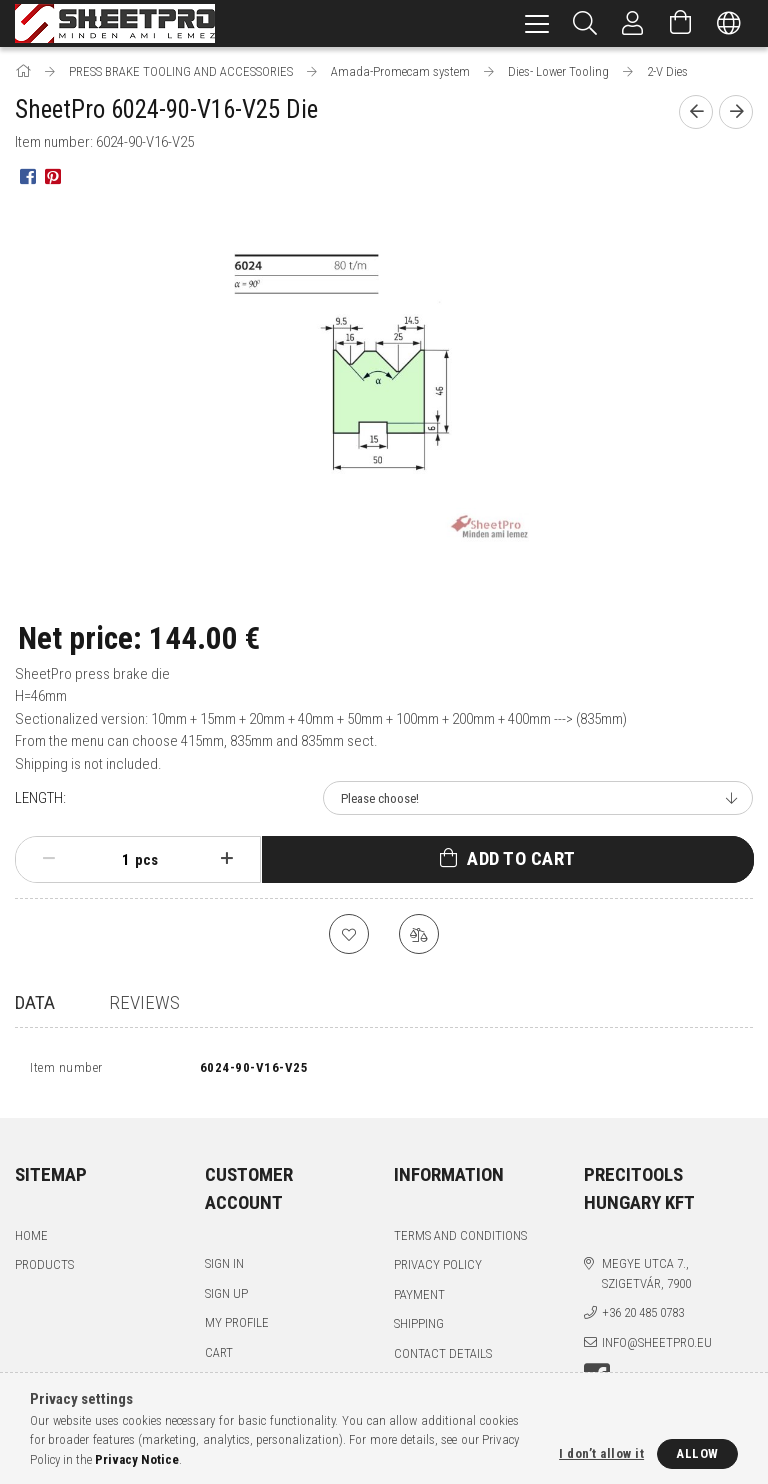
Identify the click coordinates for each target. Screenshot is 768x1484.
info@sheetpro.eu (657, 1347)
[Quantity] (115, 860)
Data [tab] (35, 1002)
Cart (219, 1357)
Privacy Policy (438, 1269)
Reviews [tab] (144, 1002)
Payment (419, 1299)
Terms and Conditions (460, 1240)
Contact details (443, 1358)
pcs (146, 860)
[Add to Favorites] (349, 934)
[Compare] (419, 934)
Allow (697, 1453)
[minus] (49, 859)
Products (44, 1269)
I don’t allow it (601, 1453)
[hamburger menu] (537, 23)
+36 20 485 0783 (643, 1317)
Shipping (419, 1328)
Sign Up (226, 1298)
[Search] (585, 23)
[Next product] (736, 112)
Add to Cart (521, 858)
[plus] (227, 859)
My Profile (237, 1327)
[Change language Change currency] (729, 23)
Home (31, 1240)
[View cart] (681, 23)
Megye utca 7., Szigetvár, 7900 (646, 1278)
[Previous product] (696, 112)
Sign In (224, 1268)
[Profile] (633, 23)
